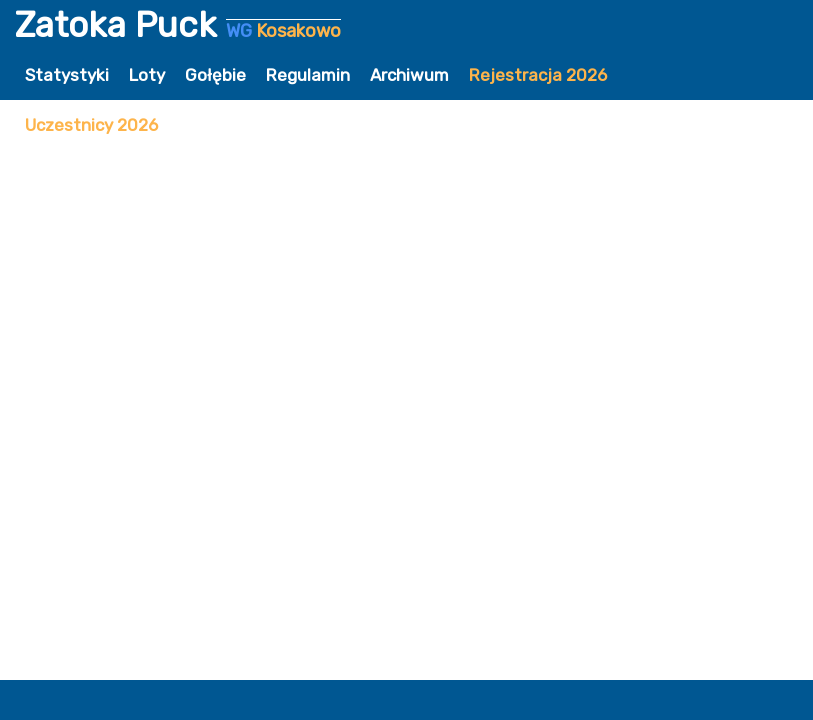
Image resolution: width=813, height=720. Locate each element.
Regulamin (308, 75)
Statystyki (67, 75)
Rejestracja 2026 (538, 75)
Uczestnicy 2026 (91, 125)
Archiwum (409, 75)
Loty (147, 75)
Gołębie (215, 75)
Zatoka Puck (178, 25)
